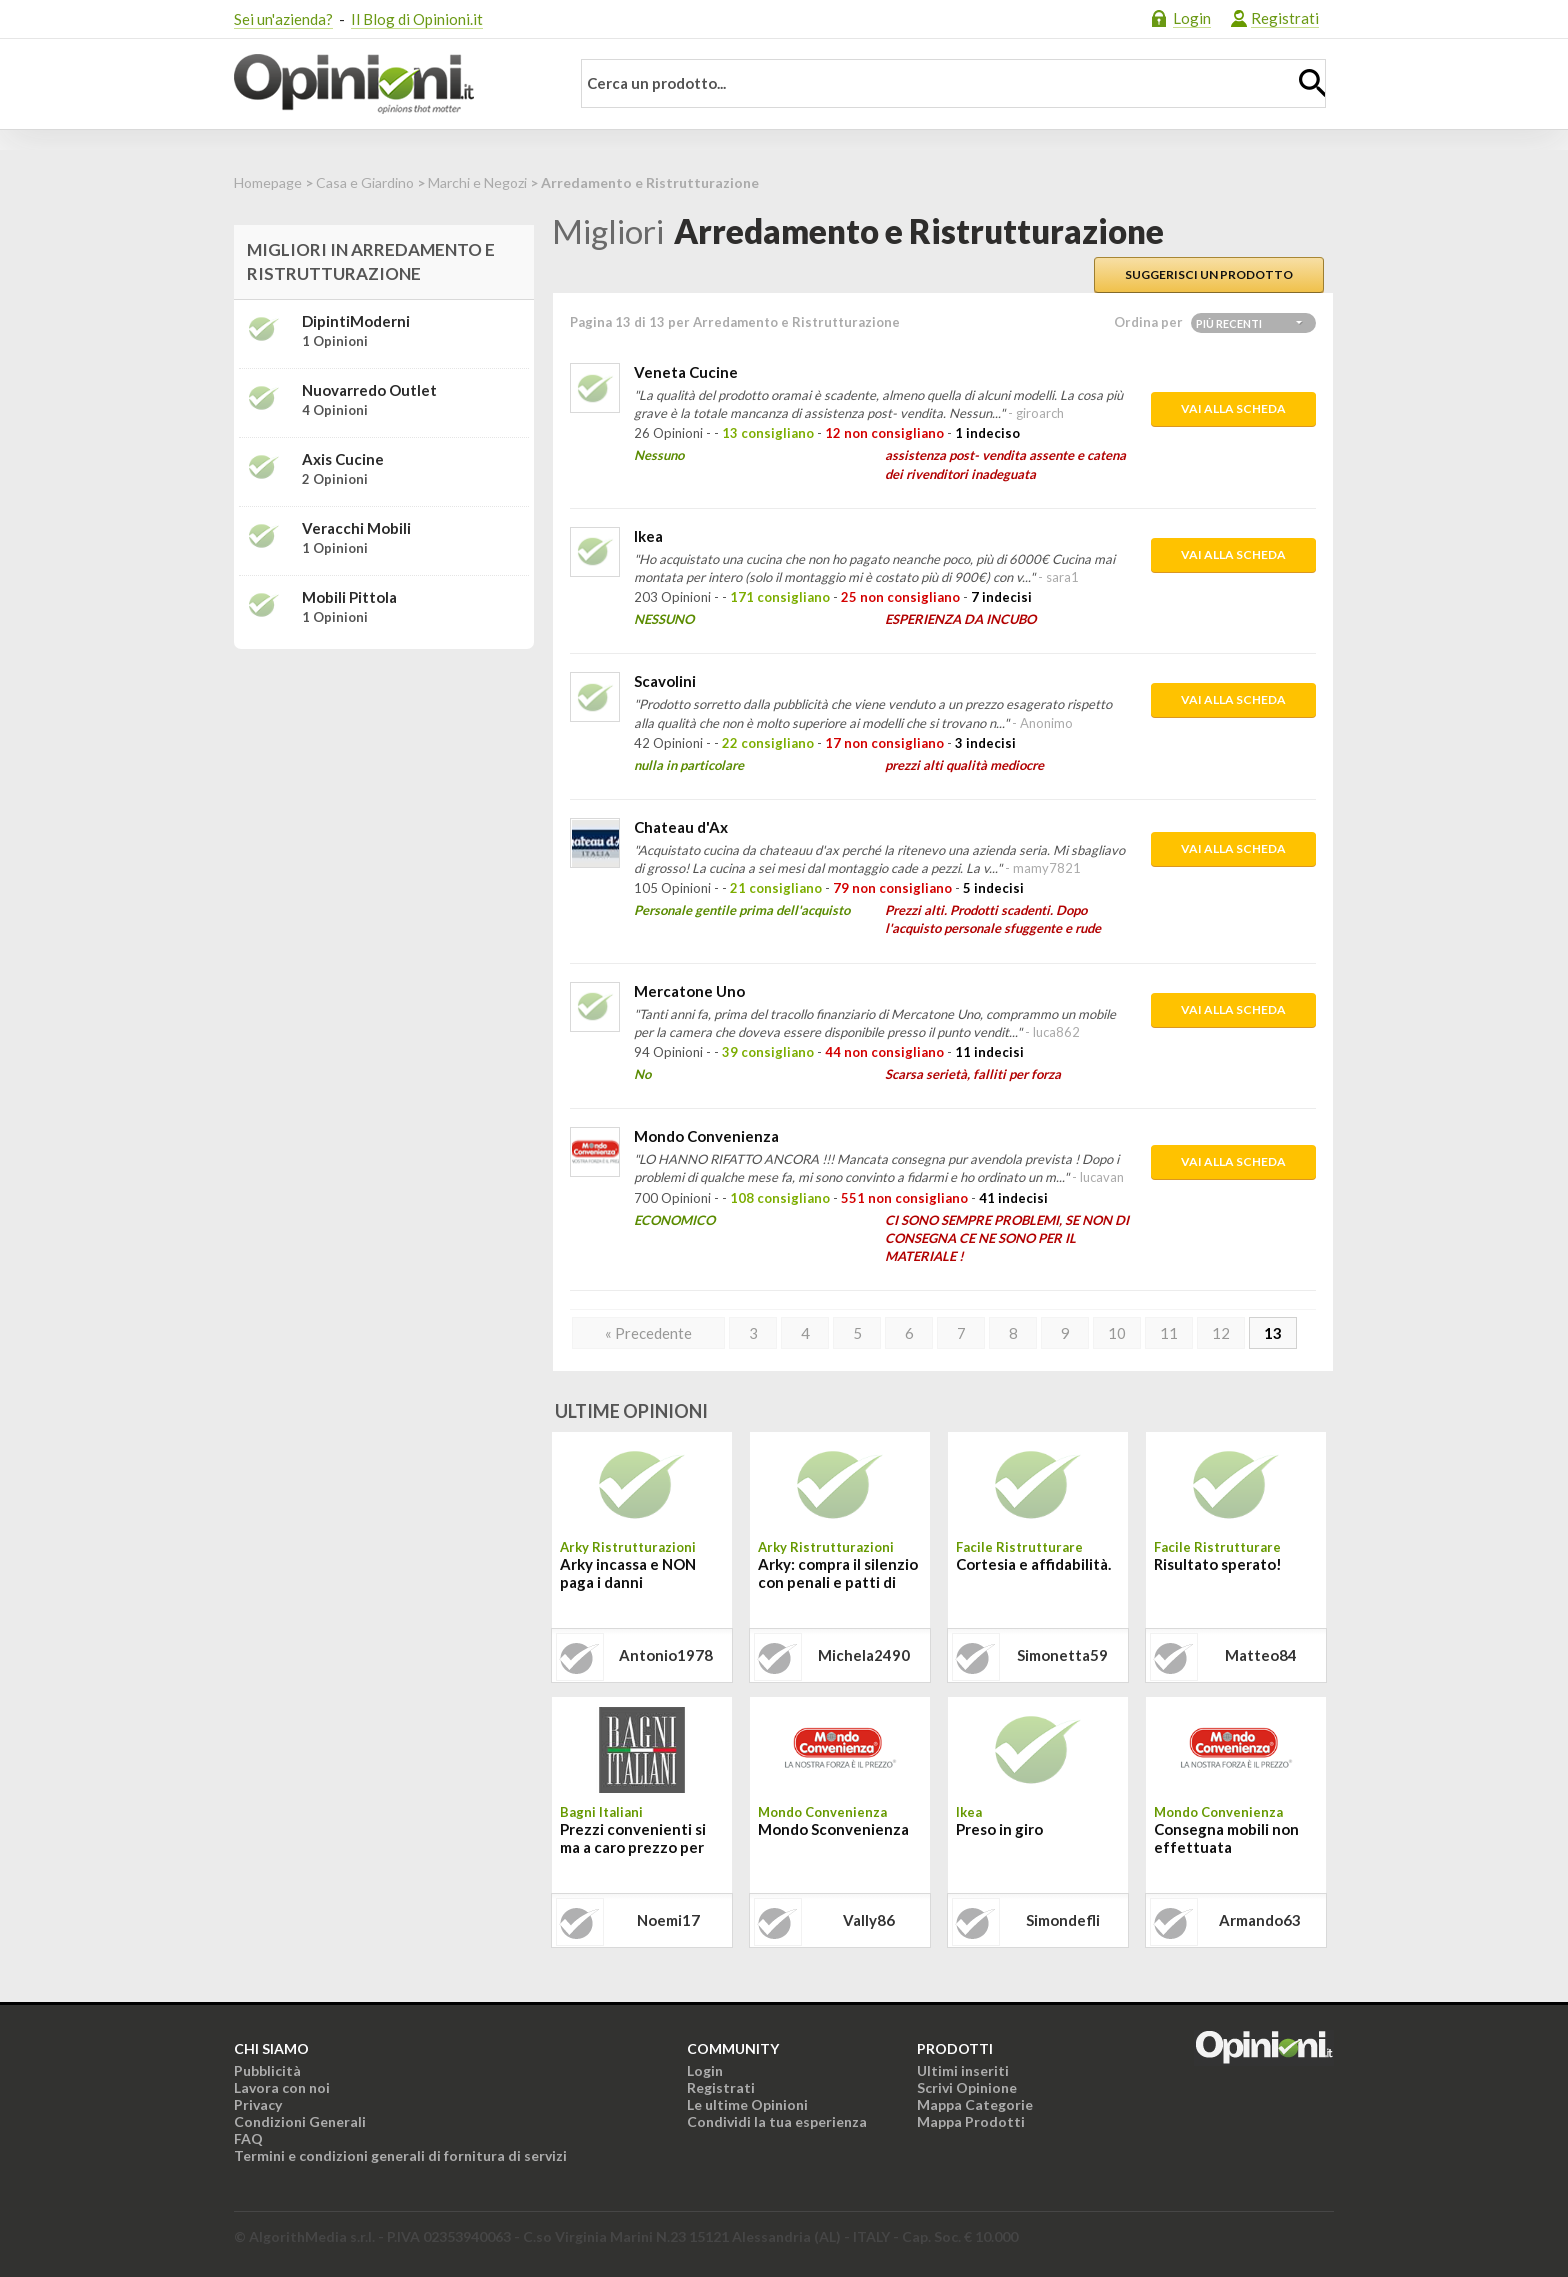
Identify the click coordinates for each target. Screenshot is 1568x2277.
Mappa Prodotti (971, 2121)
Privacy (258, 2104)
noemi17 (668, 1920)
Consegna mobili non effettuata (1226, 1838)
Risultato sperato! (1218, 1564)
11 (1169, 1333)
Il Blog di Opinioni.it (417, 19)
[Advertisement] (384, 790)
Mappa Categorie (975, 2104)
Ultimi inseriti (963, 2070)
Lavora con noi (282, 2087)
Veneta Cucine (686, 372)
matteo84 (1261, 1655)
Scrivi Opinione (967, 2087)
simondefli (1063, 1920)
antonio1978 (666, 1655)
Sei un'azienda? (283, 19)
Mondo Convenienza (706, 1136)
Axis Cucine (343, 459)
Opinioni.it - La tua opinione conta (389, 84)
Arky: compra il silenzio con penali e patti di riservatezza (838, 1575)
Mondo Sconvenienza (833, 1829)
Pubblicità (267, 2070)
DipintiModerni (356, 321)
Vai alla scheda (1233, 408)
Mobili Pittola (349, 597)
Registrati (1285, 18)
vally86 (869, 1920)
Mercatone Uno (689, 991)
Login (1192, 18)
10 (1117, 1333)
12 (1221, 1333)
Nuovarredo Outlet (369, 390)
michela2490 (864, 1655)
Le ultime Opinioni (747, 2104)
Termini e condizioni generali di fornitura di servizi (400, 2155)
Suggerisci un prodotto (1209, 274)
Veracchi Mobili (356, 528)
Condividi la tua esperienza (777, 2121)
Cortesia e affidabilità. (1033, 1564)
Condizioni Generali (300, 2121)
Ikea (648, 536)
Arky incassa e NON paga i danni (628, 1573)
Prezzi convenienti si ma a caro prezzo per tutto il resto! (633, 1840)
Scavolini (665, 681)
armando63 (1260, 1920)
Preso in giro (999, 1829)
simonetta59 (1062, 1655)
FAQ (248, 2138)
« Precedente (648, 1333)
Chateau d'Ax (681, 827)
